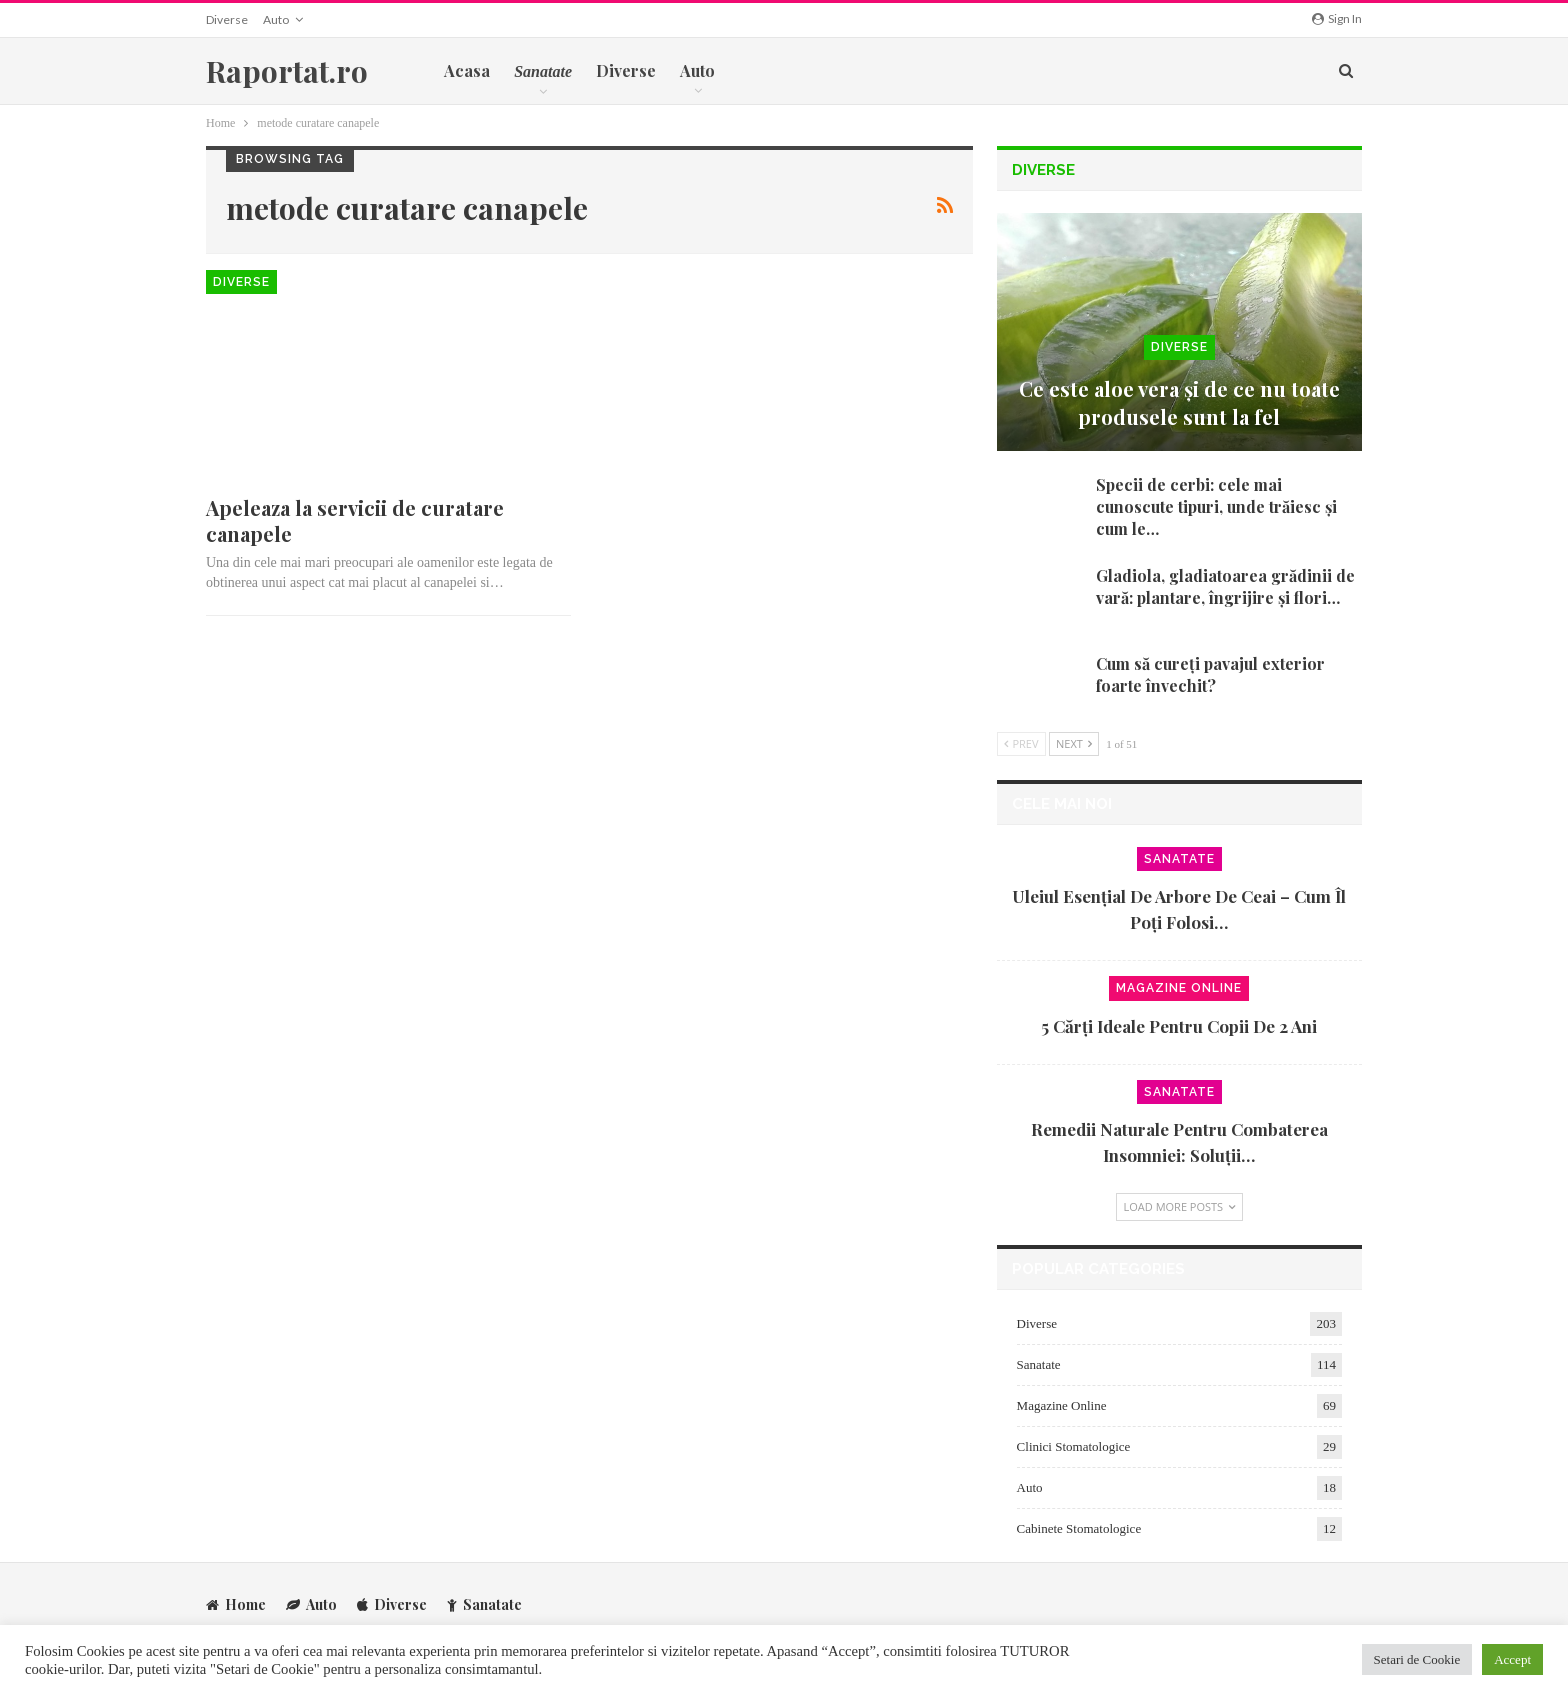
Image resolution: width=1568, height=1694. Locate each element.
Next (1074, 743)
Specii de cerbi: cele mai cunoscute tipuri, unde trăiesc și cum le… (1216, 506)
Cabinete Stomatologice (1079, 1528)
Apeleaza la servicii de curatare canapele (355, 520)
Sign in (1337, 18)
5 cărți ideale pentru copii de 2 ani (1179, 1026)
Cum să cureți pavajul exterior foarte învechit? (1210, 674)
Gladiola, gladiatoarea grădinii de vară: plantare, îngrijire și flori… (1225, 586)
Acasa (467, 70)
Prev (1021, 743)
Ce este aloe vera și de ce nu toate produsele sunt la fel (1179, 402)
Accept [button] (1512, 1659)
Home (236, 1603)
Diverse (227, 19)
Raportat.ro (287, 71)
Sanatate (1179, 859)
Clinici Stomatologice (1074, 1446)
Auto (276, 19)
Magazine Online (1179, 988)
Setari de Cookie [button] (1417, 1659)
